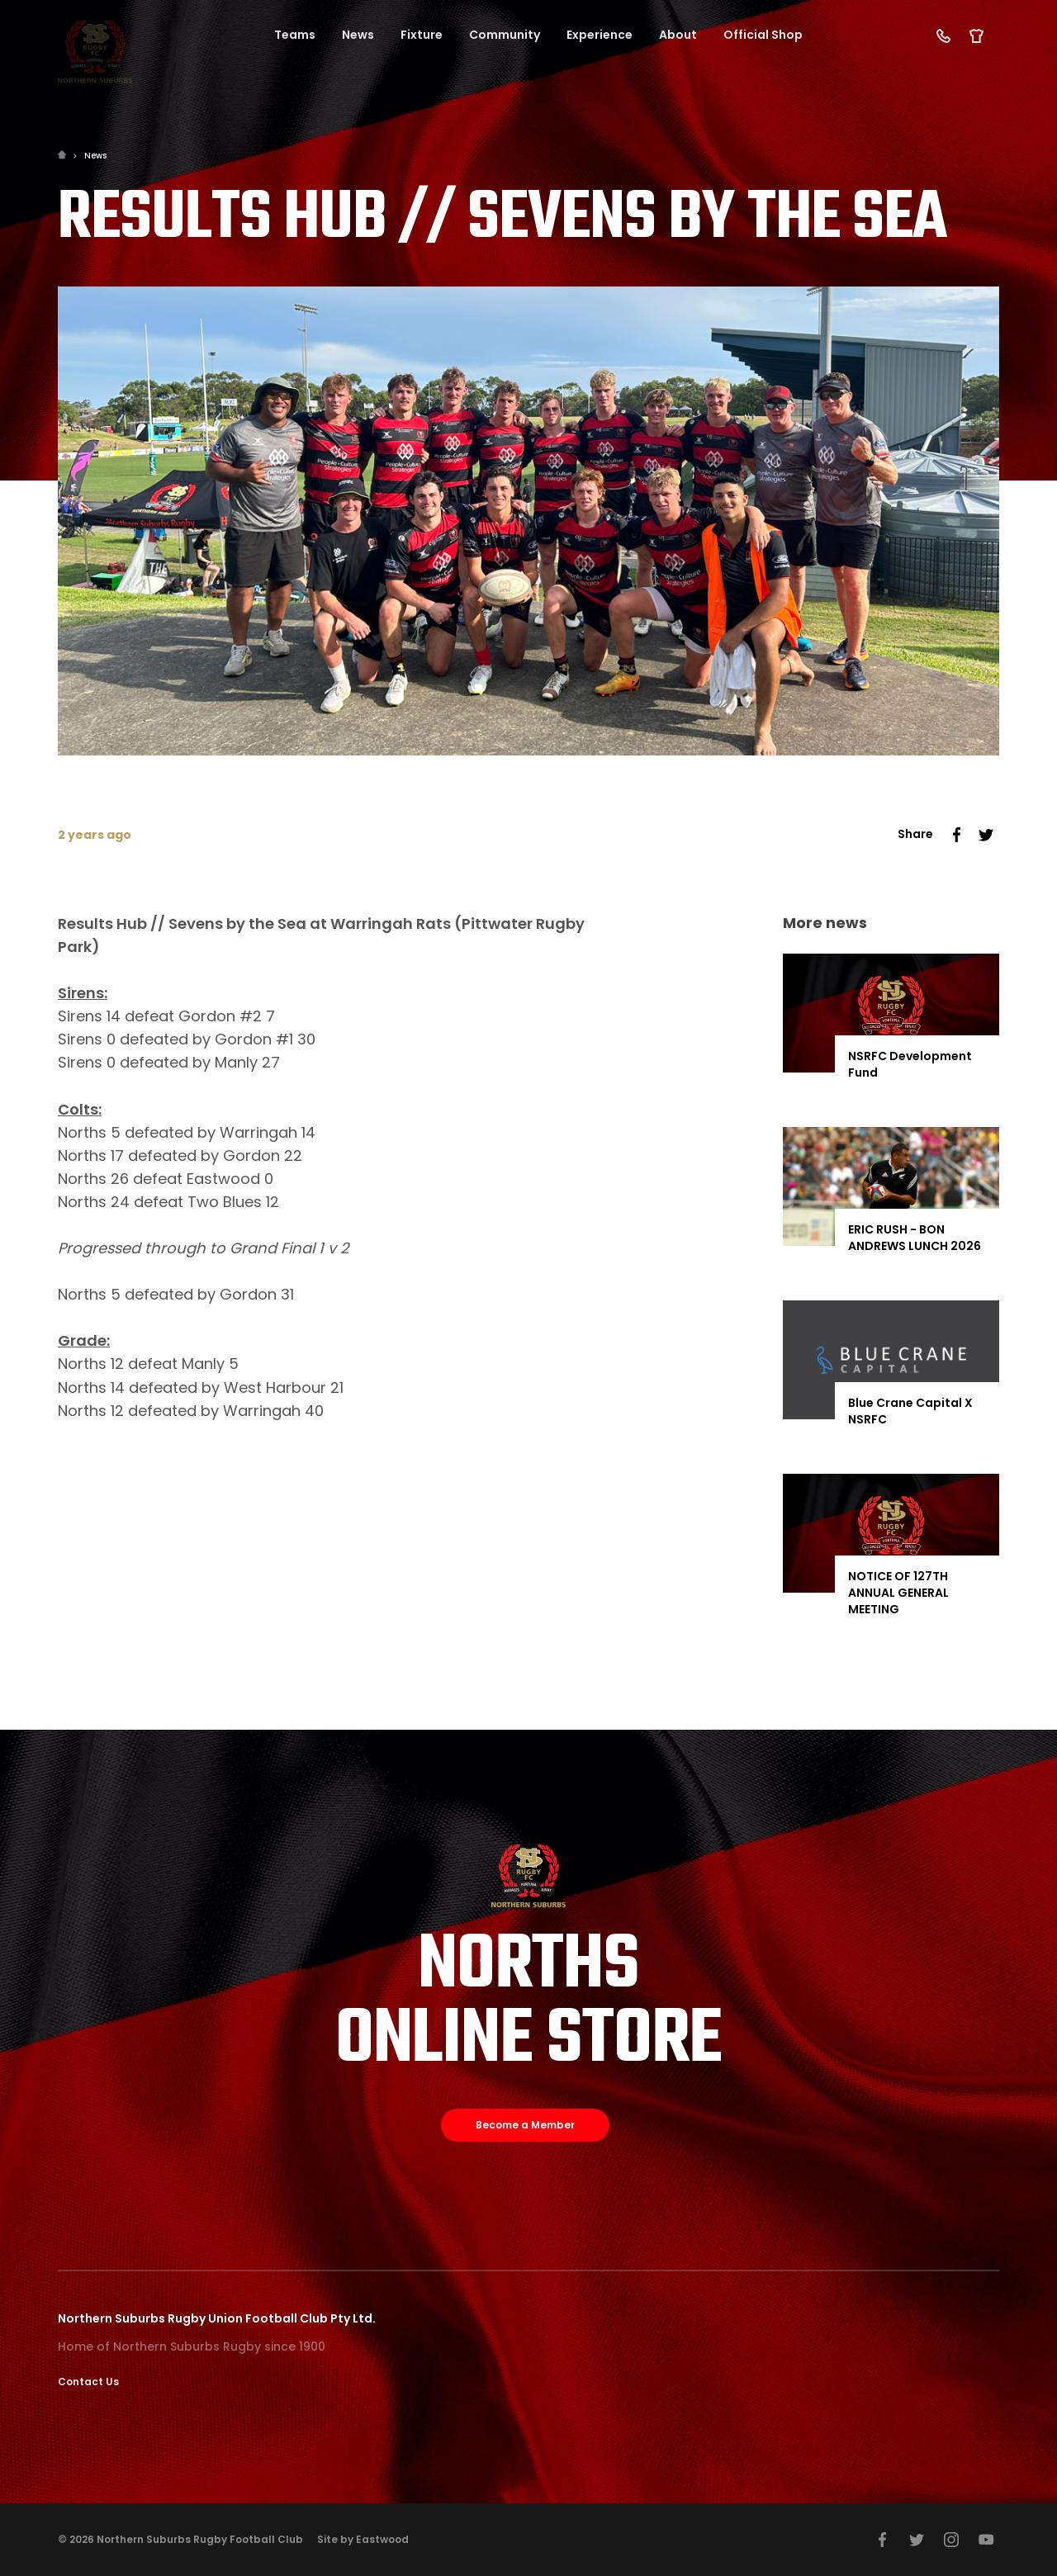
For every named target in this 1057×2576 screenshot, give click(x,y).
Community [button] (504, 34)
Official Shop (763, 34)
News (95, 155)
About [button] (678, 34)
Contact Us (88, 2382)
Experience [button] (599, 34)
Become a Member (525, 2125)
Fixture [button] (422, 34)
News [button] (358, 34)
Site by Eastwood (363, 2539)
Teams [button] (294, 34)
